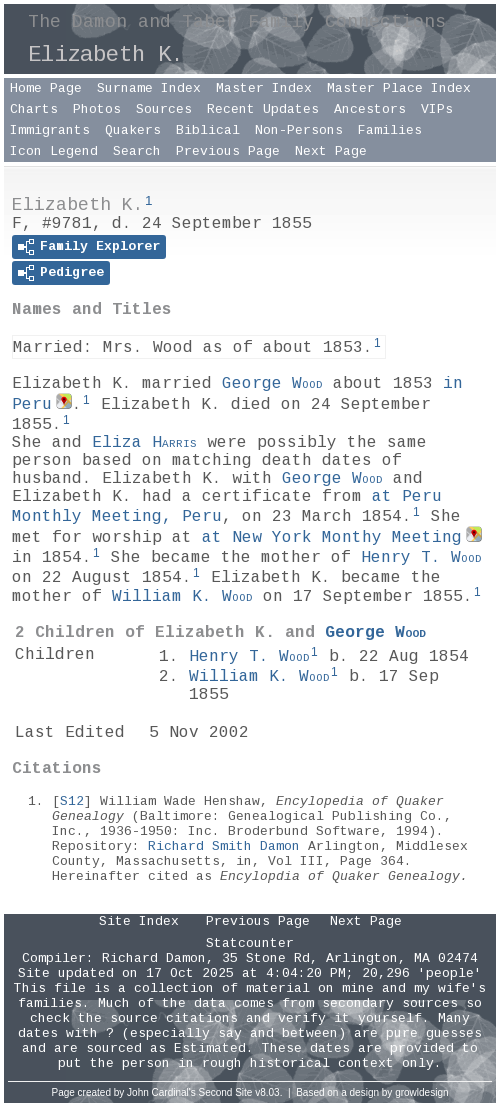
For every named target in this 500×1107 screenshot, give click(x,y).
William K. (182, 597)
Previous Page (228, 151)
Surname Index (149, 88)
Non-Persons (299, 130)
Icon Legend (54, 151)
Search (137, 151)
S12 (72, 801)
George (272, 384)
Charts (34, 109)
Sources (164, 109)
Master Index (264, 88)
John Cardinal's (161, 1092)
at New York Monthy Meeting (332, 538)
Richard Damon (154, 958)
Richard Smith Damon (224, 846)
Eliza (144, 443)
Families (390, 130)
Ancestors (370, 109)
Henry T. (421, 558)
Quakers (133, 130)
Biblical (208, 130)
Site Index (139, 921)
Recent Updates (263, 109)
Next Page (331, 151)
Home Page (46, 88)
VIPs (437, 109)
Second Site (226, 1092)
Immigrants (50, 130)
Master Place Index (399, 88)
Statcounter (250, 943)
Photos (97, 109)
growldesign (421, 1092)
